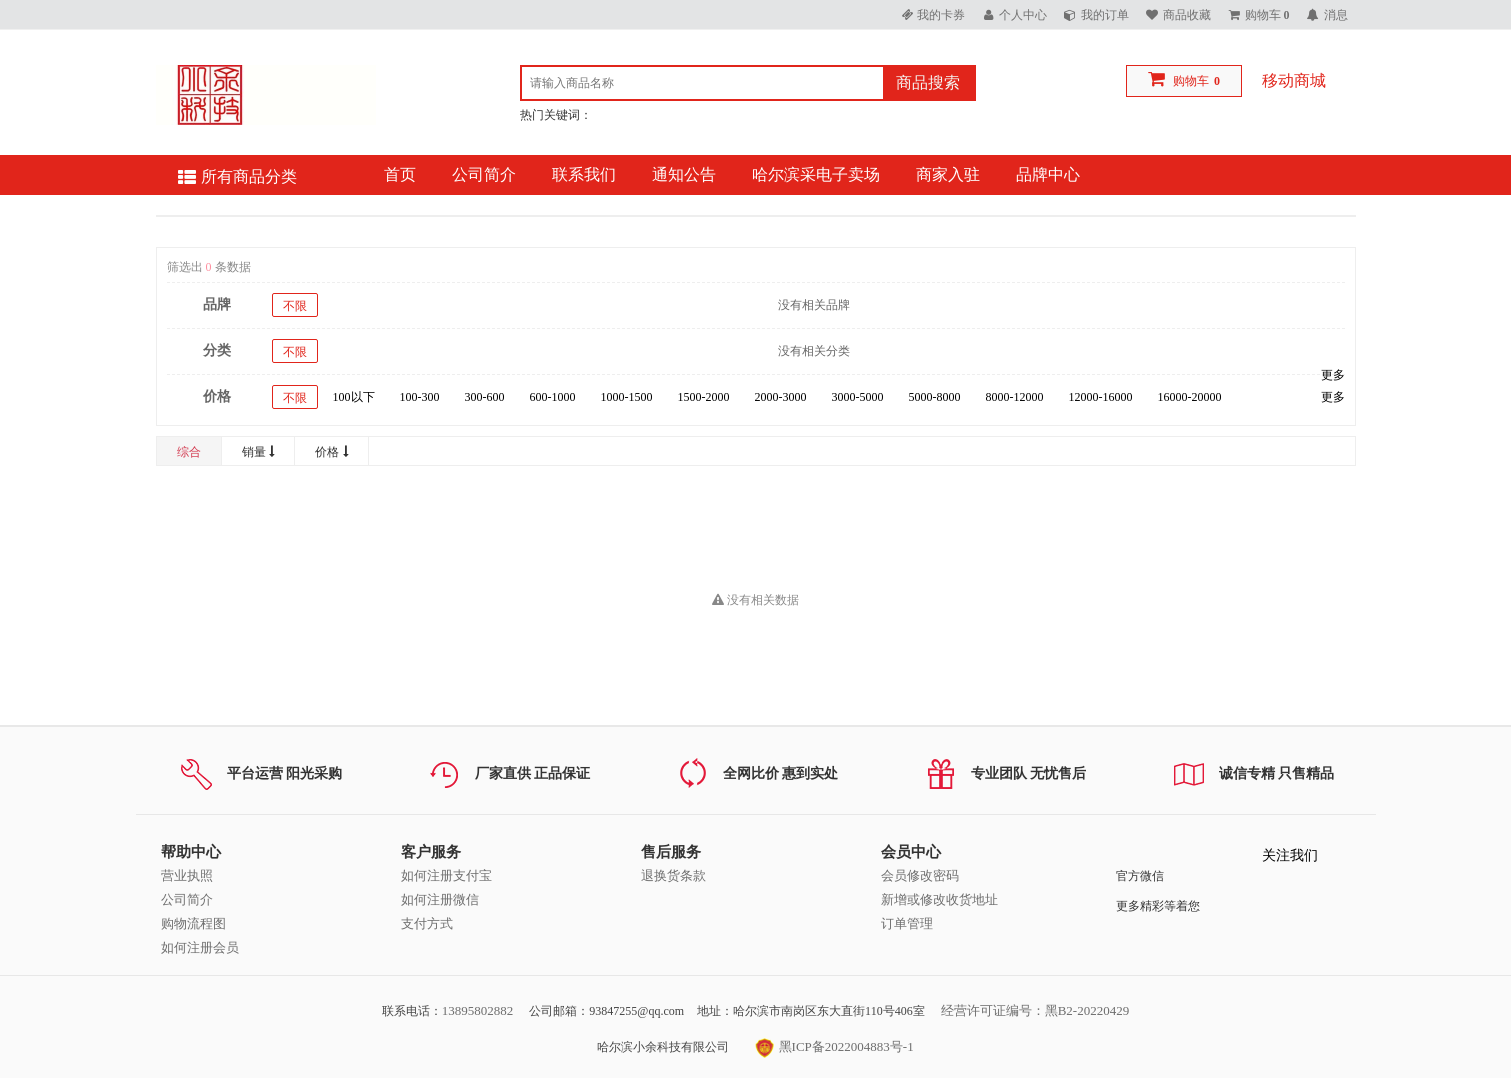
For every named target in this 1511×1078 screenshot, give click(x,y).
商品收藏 (1187, 15)
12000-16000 (1101, 397)
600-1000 (553, 397)
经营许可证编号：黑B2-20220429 (1035, 1010)
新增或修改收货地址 (939, 899)
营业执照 (187, 875)
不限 (295, 306)
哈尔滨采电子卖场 (816, 174)
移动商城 (1294, 80)
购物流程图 (193, 923)
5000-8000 (935, 397)
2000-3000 (781, 397)
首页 (400, 174)
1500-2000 (704, 397)
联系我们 (584, 174)
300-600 (485, 397)
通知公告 (684, 174)
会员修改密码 (920, 875)
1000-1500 (627, 397)
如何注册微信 (440, 899)
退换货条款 (673, 875)
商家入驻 (948, 174)
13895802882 (478, 1010)
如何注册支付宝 (446, 875)
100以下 (354, 397)
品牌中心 (1048, 174)
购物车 (1191, 81)
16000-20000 (1190, 397)
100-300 (420, 397)
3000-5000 (858, 397)
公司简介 (484, 174)
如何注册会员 (200, 947)
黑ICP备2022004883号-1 (834, 1046)
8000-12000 (1015, 397)
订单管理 (907, 923)
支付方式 (427, 923)
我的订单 (1105, 15)
